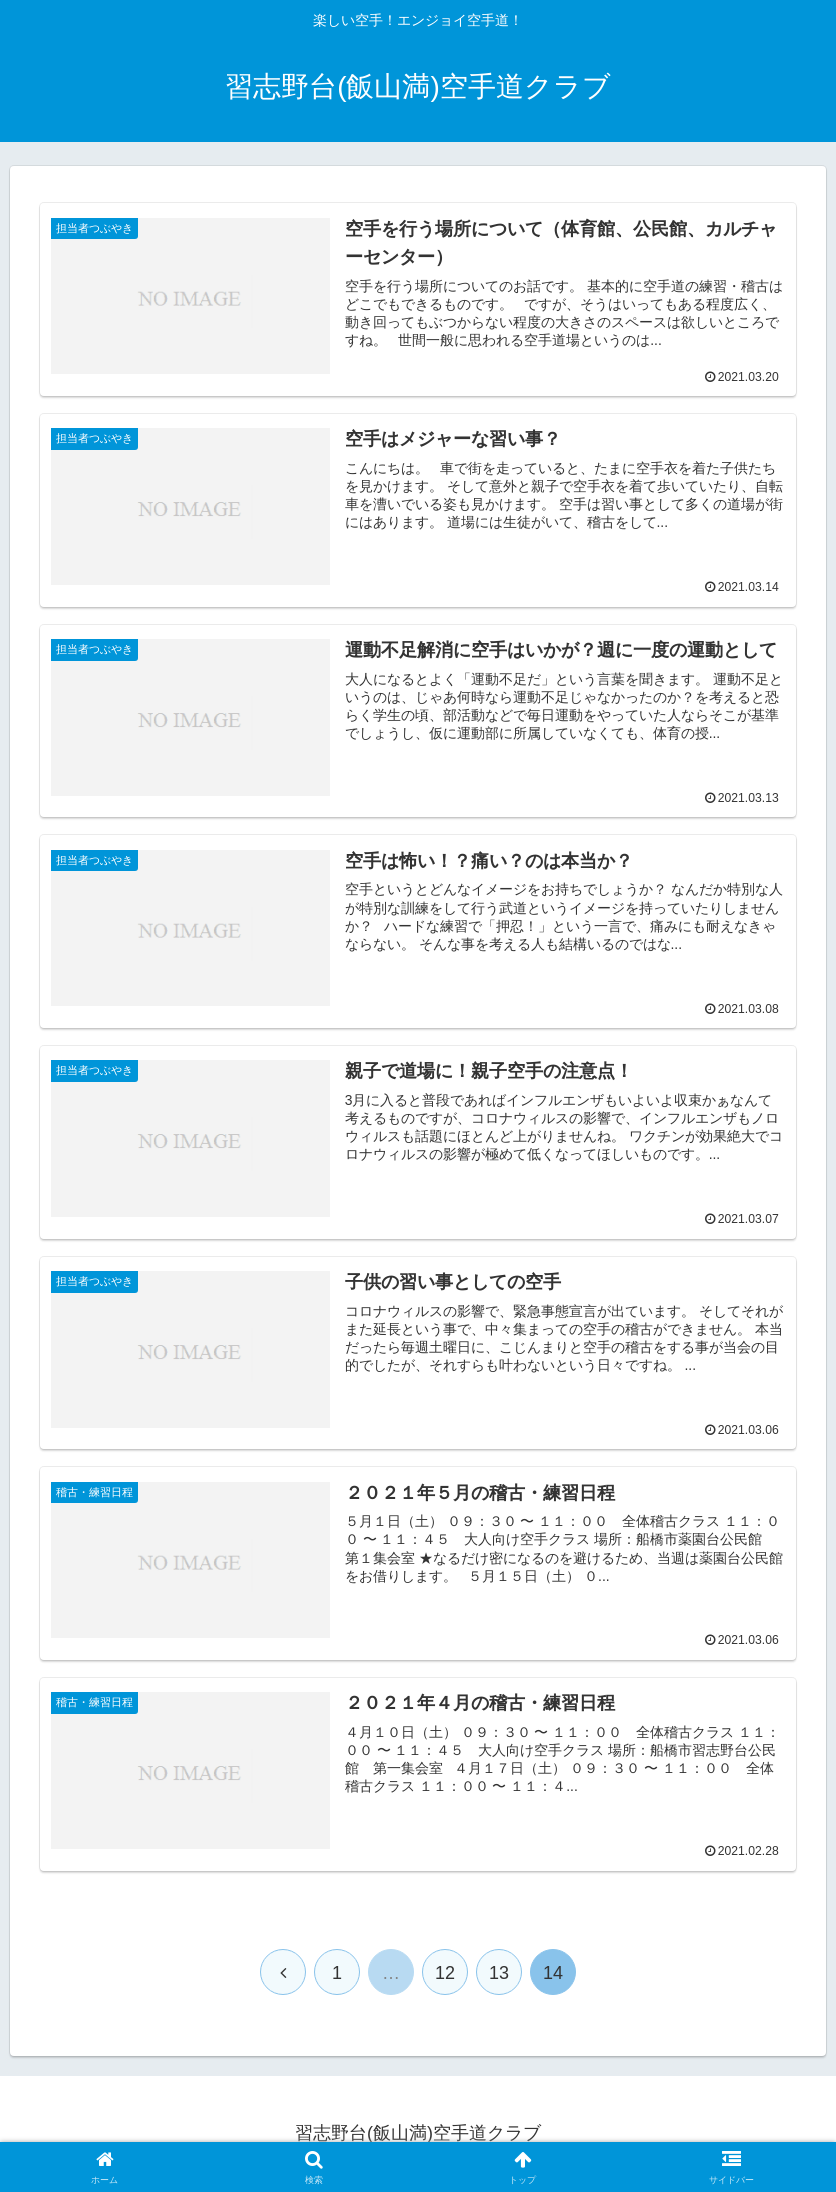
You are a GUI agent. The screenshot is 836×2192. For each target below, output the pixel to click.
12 (445, 1974)
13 (499, 1974)
